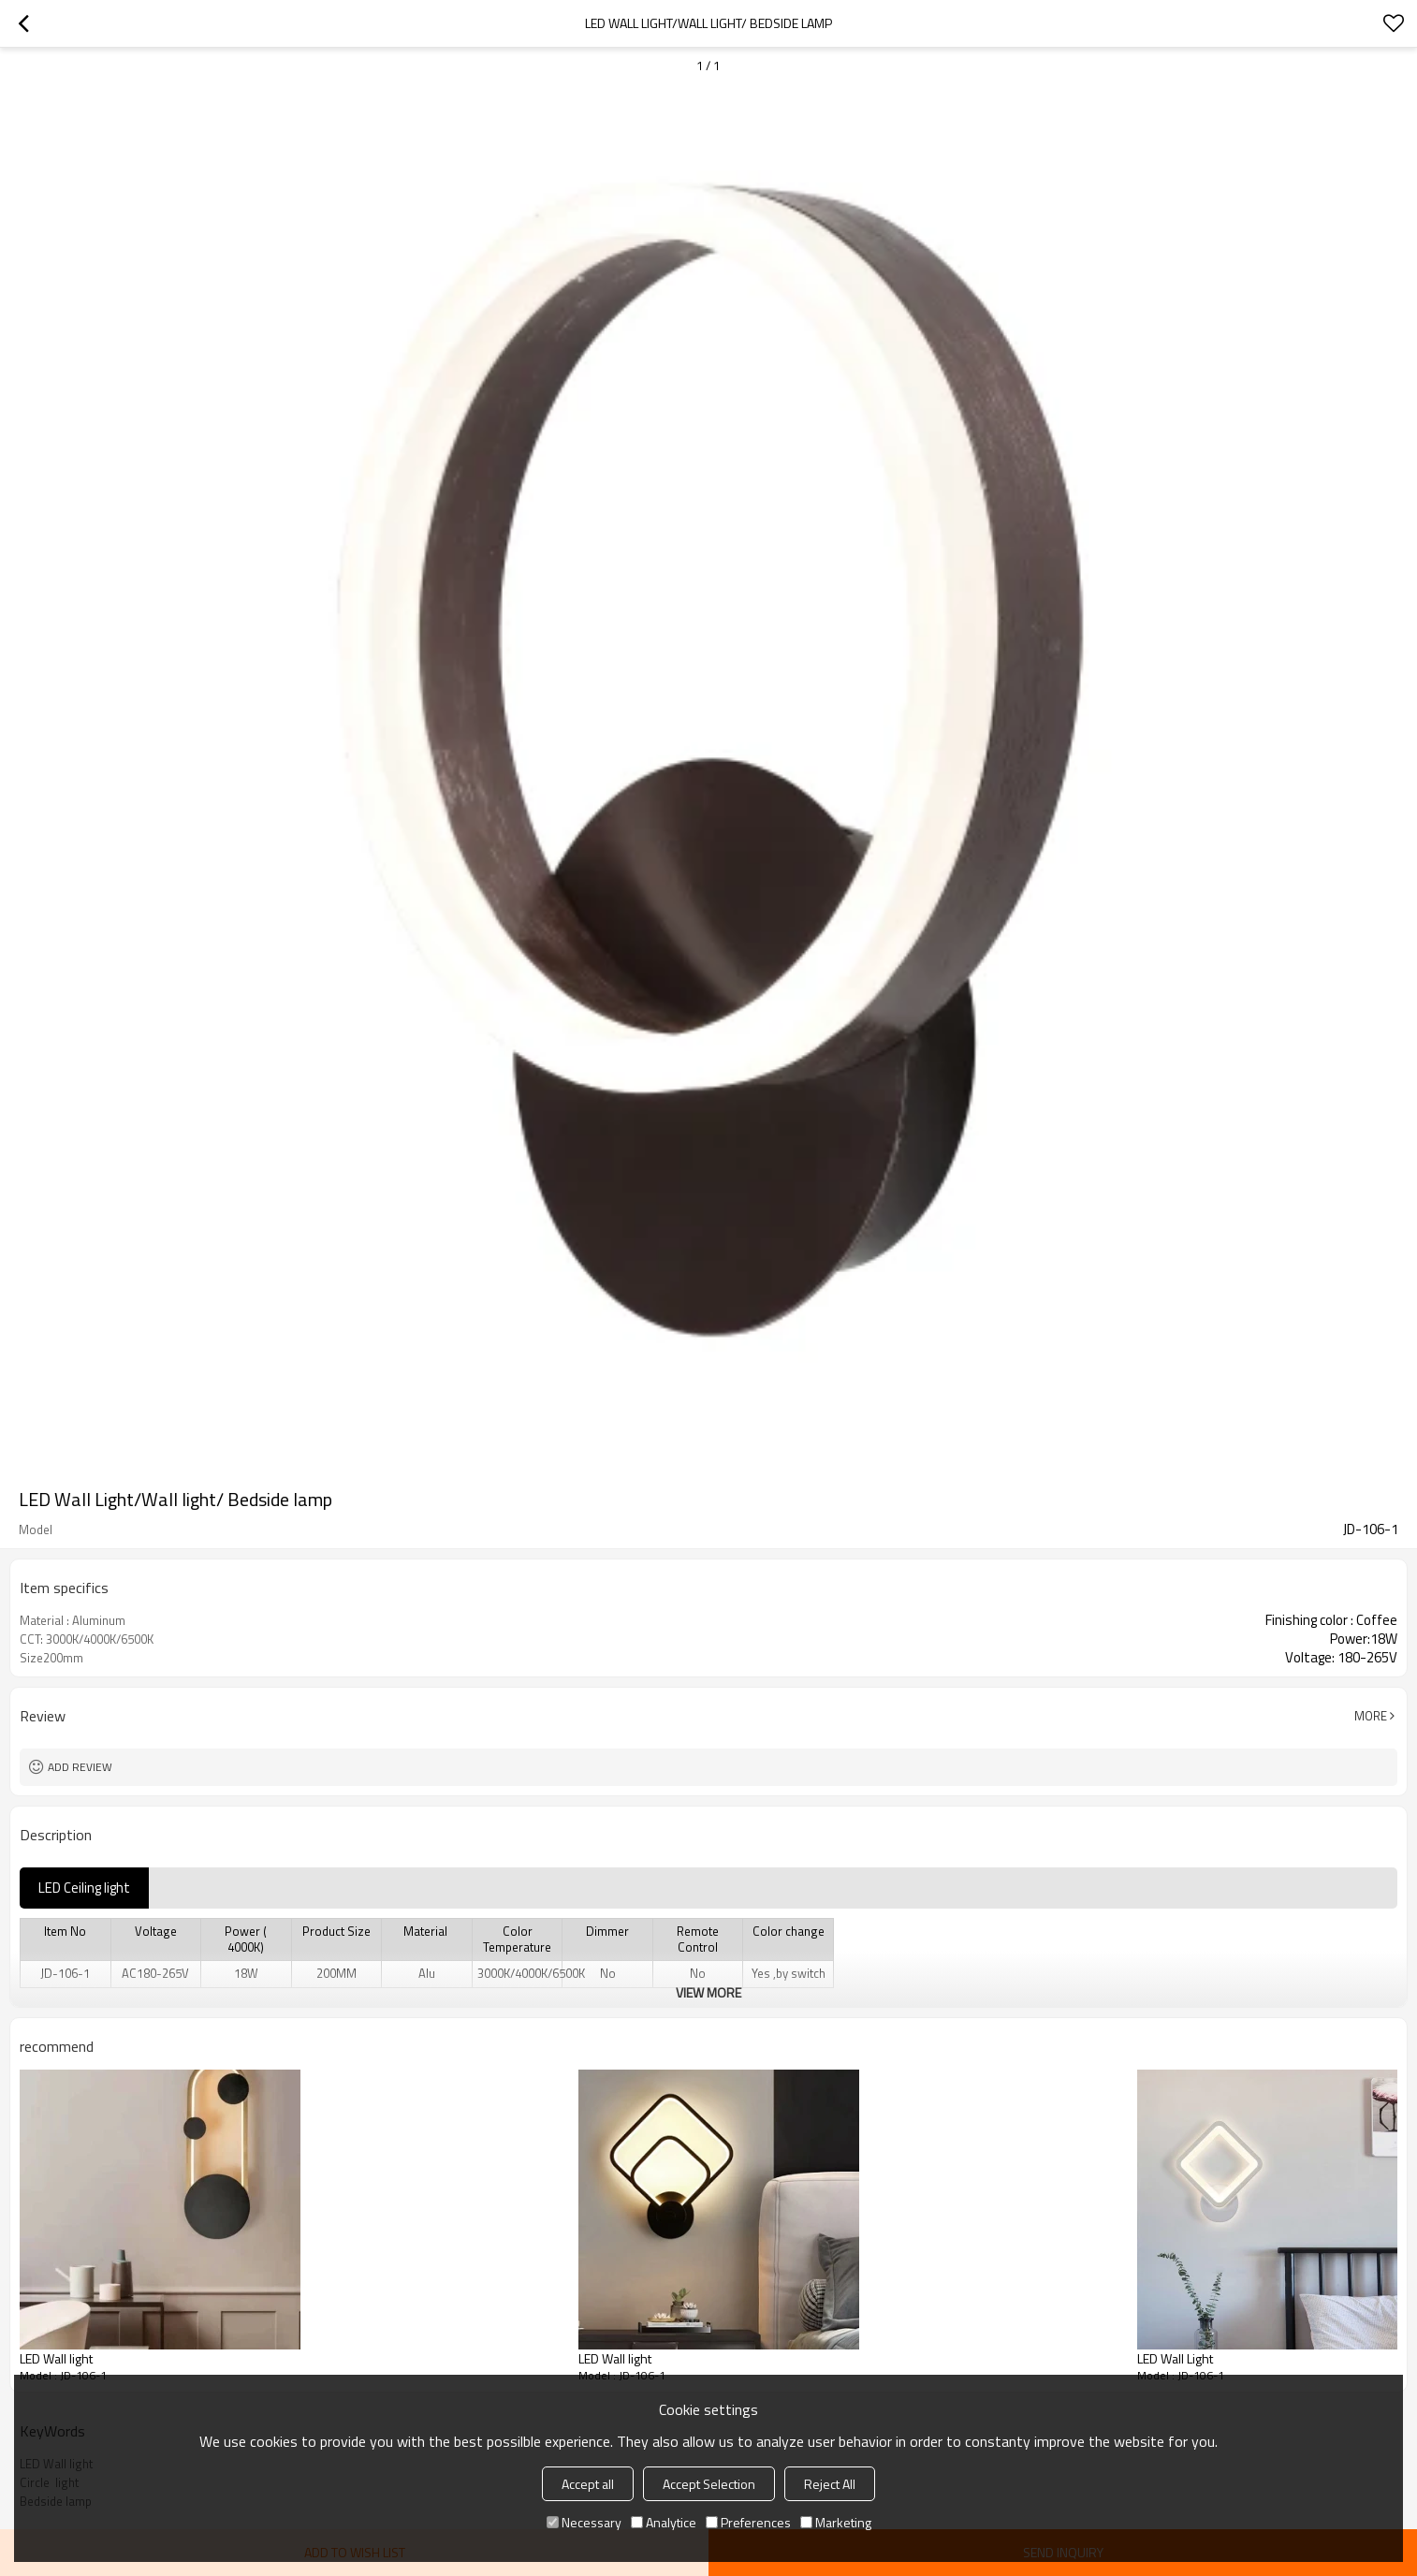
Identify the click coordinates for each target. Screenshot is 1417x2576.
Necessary (584, 2522)
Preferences (748, 2522)
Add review (80, 1767)
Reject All (829, 2484)
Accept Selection (709, 2484)
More (1370, 1715)
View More (708, 1992)
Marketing (835, 2522)
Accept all (588, 2484)
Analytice (663, 2522)
